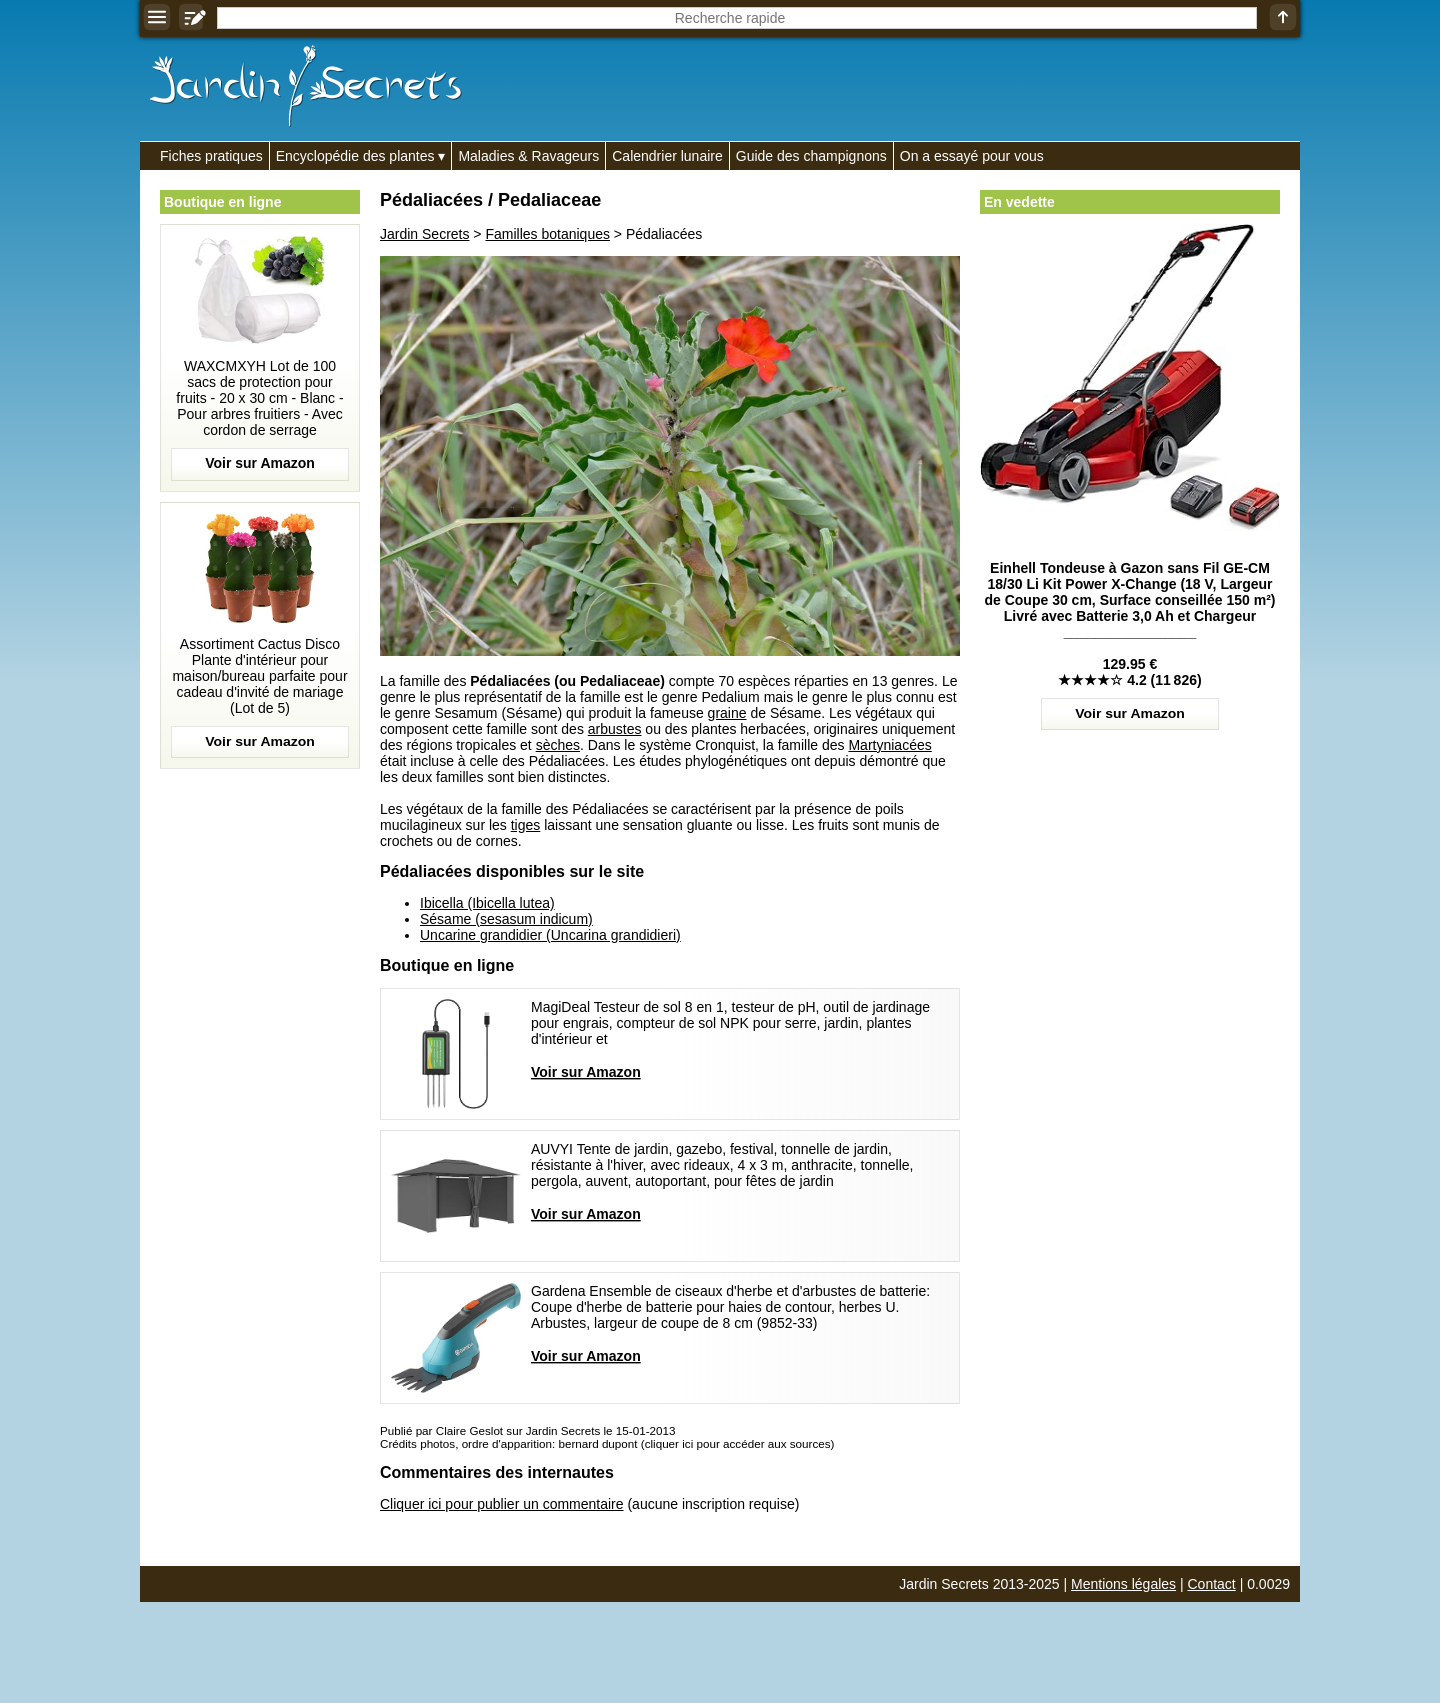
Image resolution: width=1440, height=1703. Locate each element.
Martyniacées (889, 745)
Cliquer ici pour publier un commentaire (502, 1504)
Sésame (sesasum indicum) (506, 919)
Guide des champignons (811, 156)
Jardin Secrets (424, 234)
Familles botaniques (547, 234)
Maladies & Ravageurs (528, 156)
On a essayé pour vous (972, 156)
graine (727, 713)
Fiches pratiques (211, 156)
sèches (558, 745)
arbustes (615, 729)
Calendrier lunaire (667, 156)
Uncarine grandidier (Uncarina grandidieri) (550, 935)
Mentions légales (1123, 1584)
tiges (526, 825)
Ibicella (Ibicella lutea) (487, 903)
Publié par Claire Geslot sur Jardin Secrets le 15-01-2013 (527, 1430)
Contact (1212, 1584)
